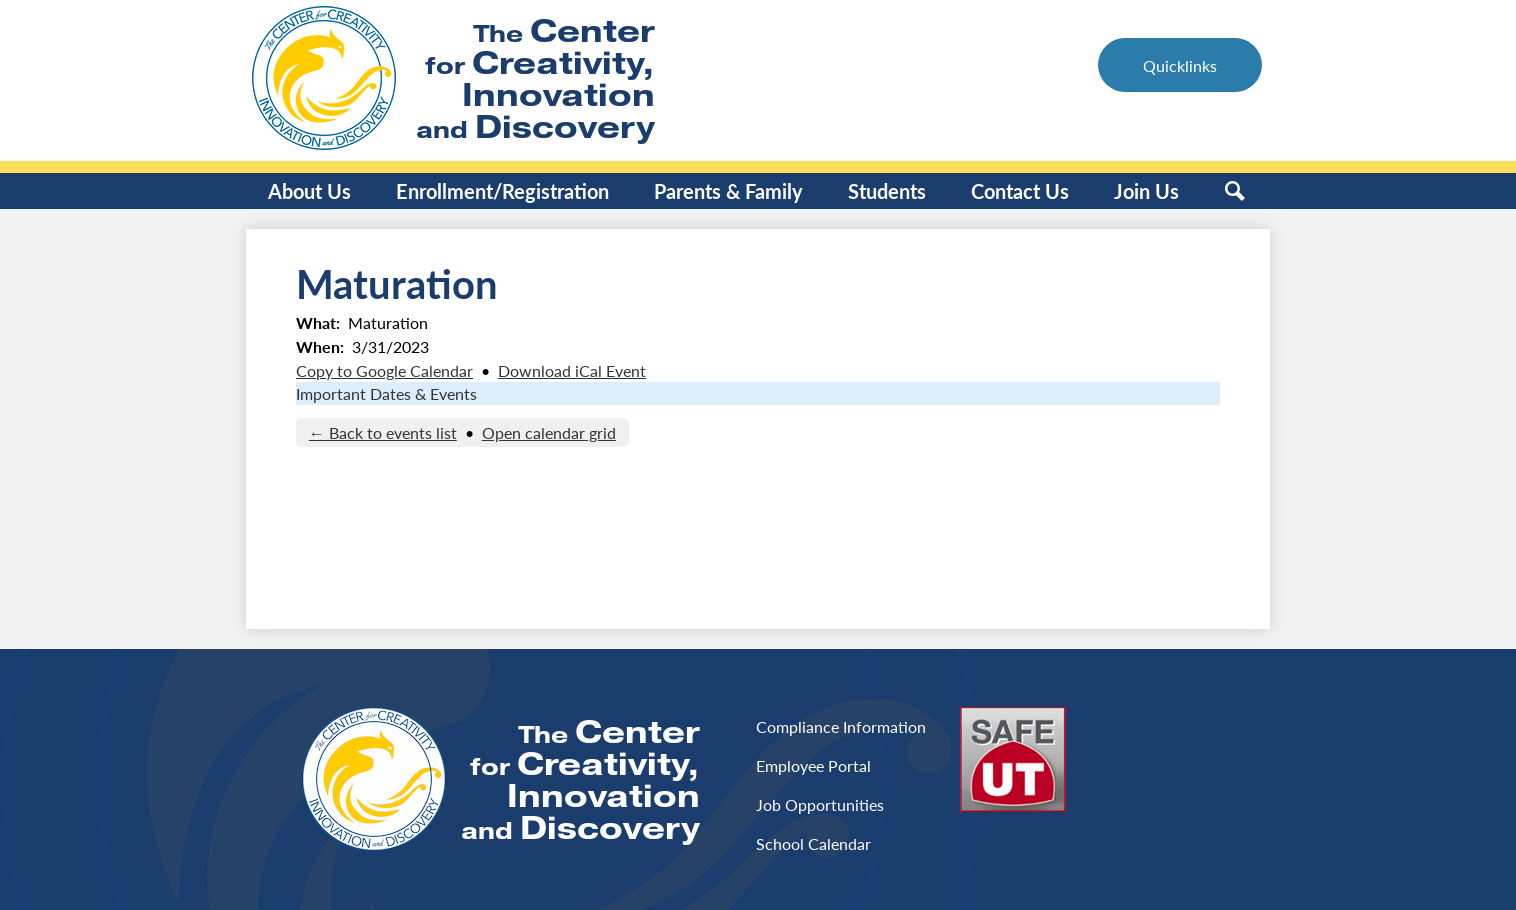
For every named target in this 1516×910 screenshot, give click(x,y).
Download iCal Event (572, 370)
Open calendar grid (549, 432)
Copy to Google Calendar (384, 370)
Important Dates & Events (386, 393)
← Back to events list (383, 432)
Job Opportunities (820, 804)
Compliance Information (841, 726)
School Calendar (813, 843)
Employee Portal (813, 765)
